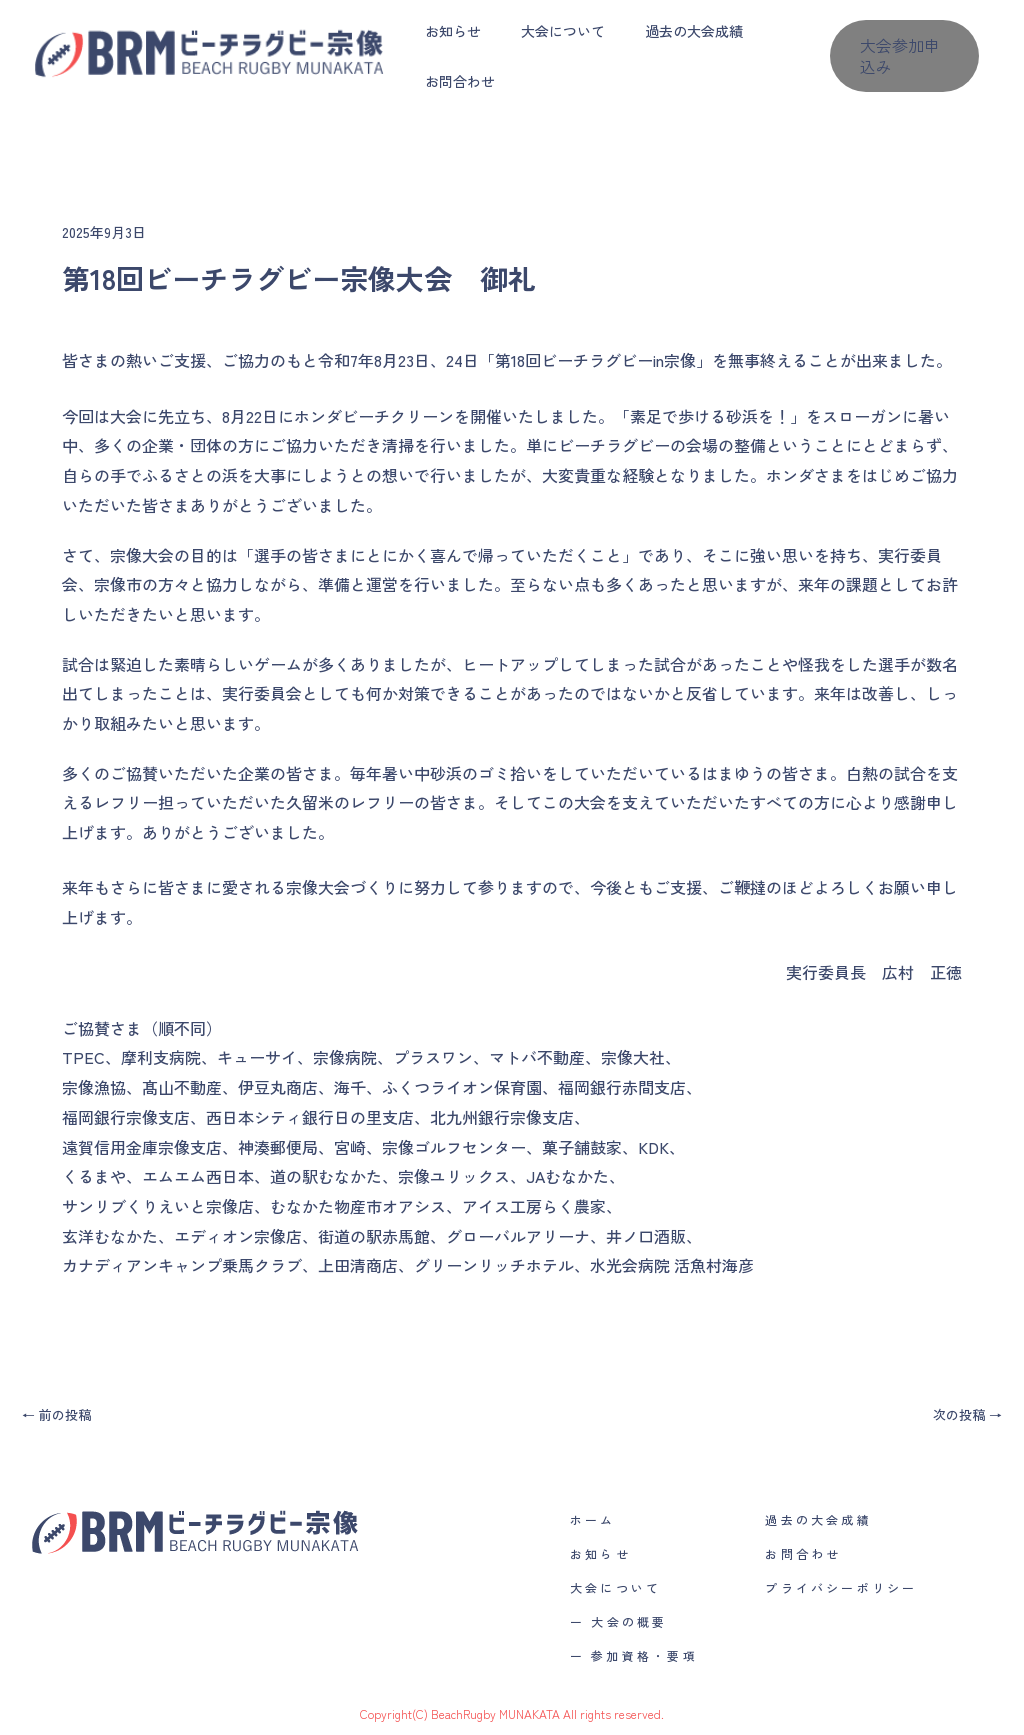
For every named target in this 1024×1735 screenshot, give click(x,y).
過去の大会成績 (664, 31)
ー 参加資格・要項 (634, 1655)
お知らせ (447, 31)
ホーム (593, 1519)
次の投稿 (965, 1414)
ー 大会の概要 (618, 1621)
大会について (545, 31)
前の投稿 (59, 1414)
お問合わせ (454, 81)
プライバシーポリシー (841, 1587)
